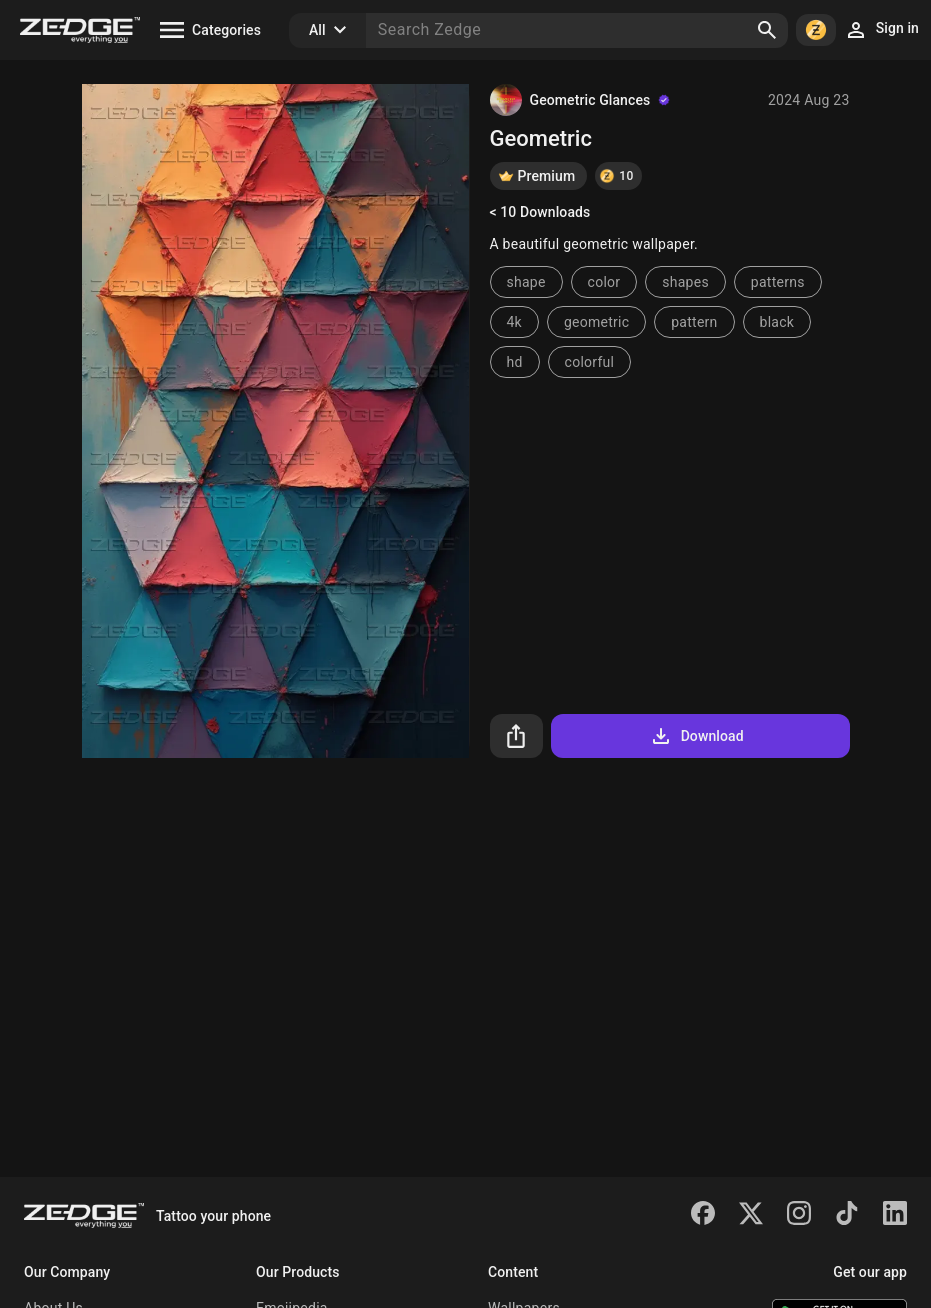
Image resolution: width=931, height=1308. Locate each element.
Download (696, 736)
